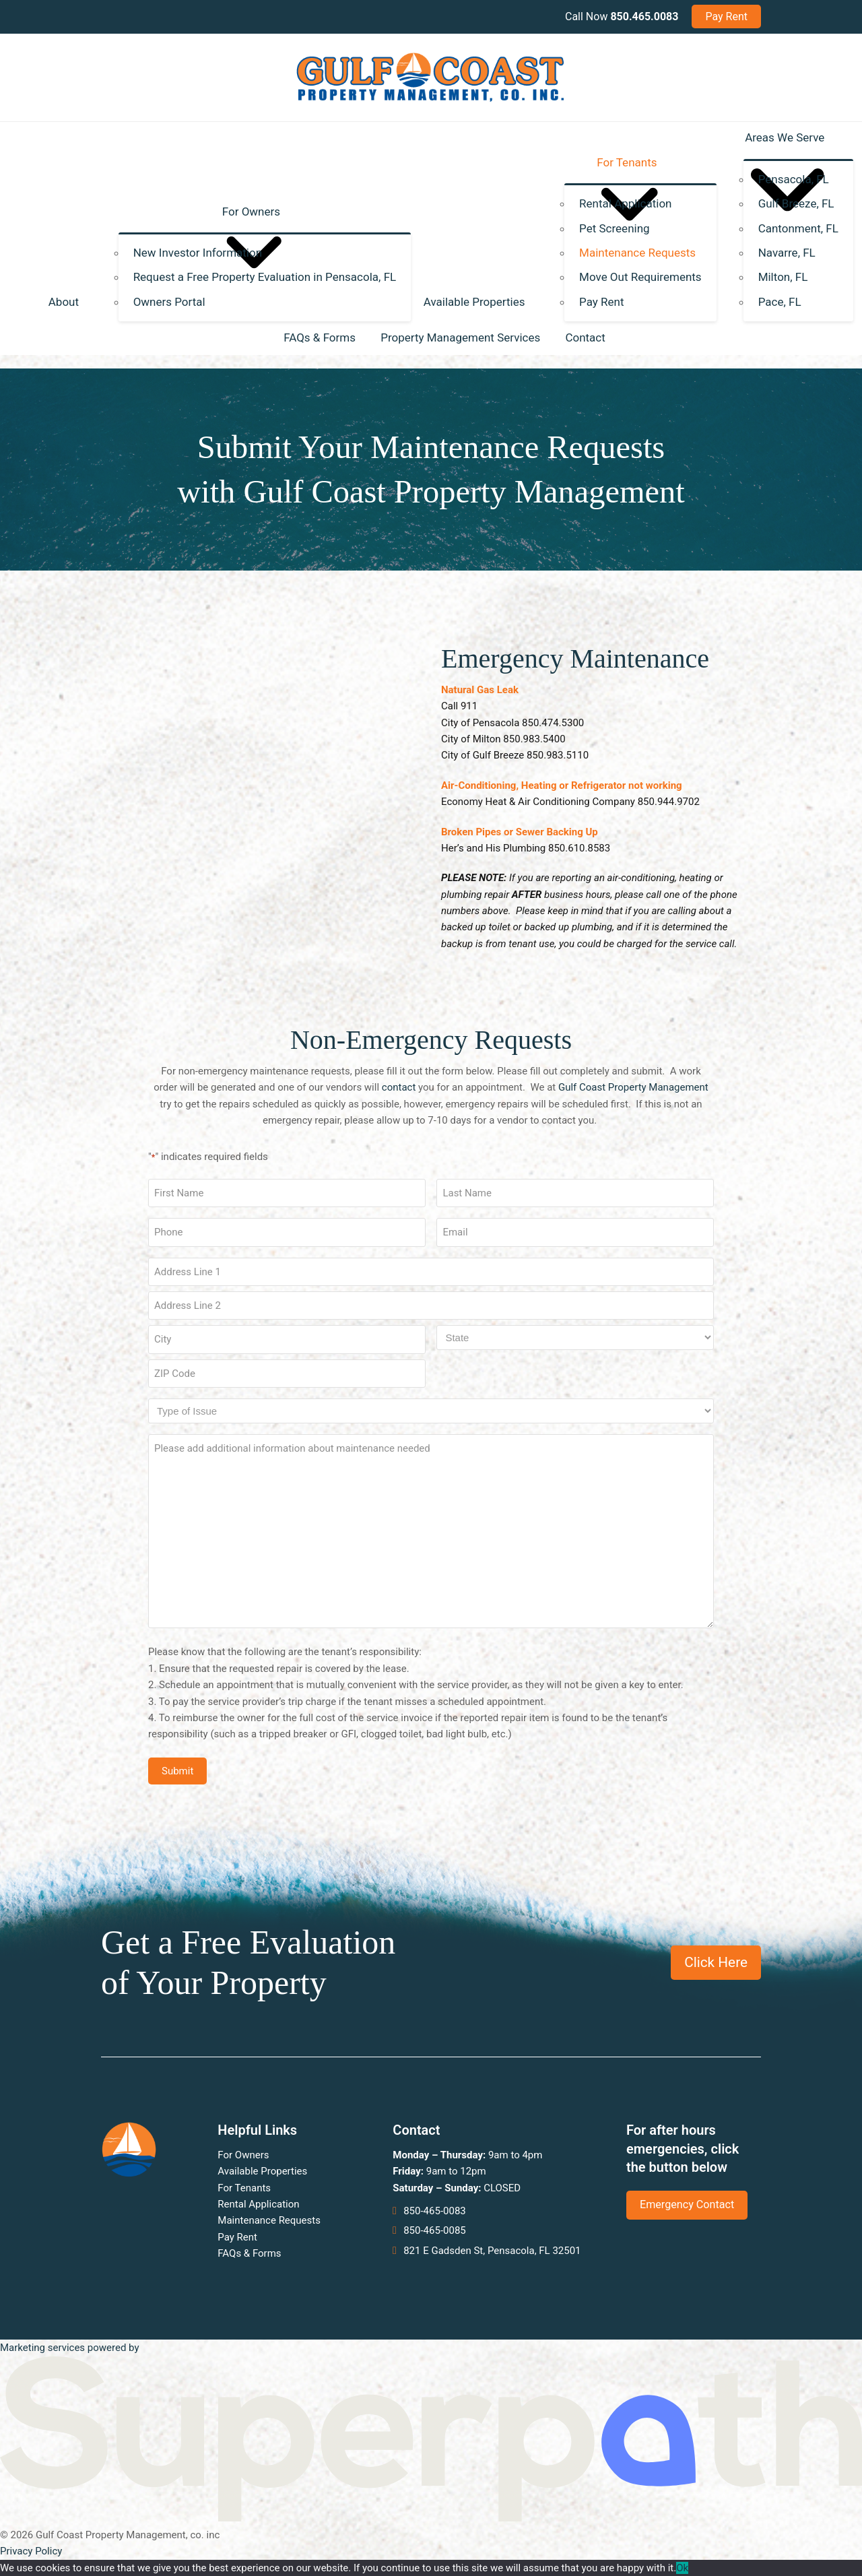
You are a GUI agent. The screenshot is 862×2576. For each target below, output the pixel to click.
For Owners (243, 2155)
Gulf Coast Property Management (633, 1087)
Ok (682, 2568)
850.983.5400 (534, 739)
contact (399, 1087)
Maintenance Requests (269, 2220)
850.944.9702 (669, 802)
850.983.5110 (558, 755)
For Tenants (244, 2188)
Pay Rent (237, 2237)
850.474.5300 (553, 723)
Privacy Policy (31, 2551)
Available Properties (262, 2171)
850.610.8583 (579, 848)
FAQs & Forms (249, 2253)
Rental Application (258, 2204)
